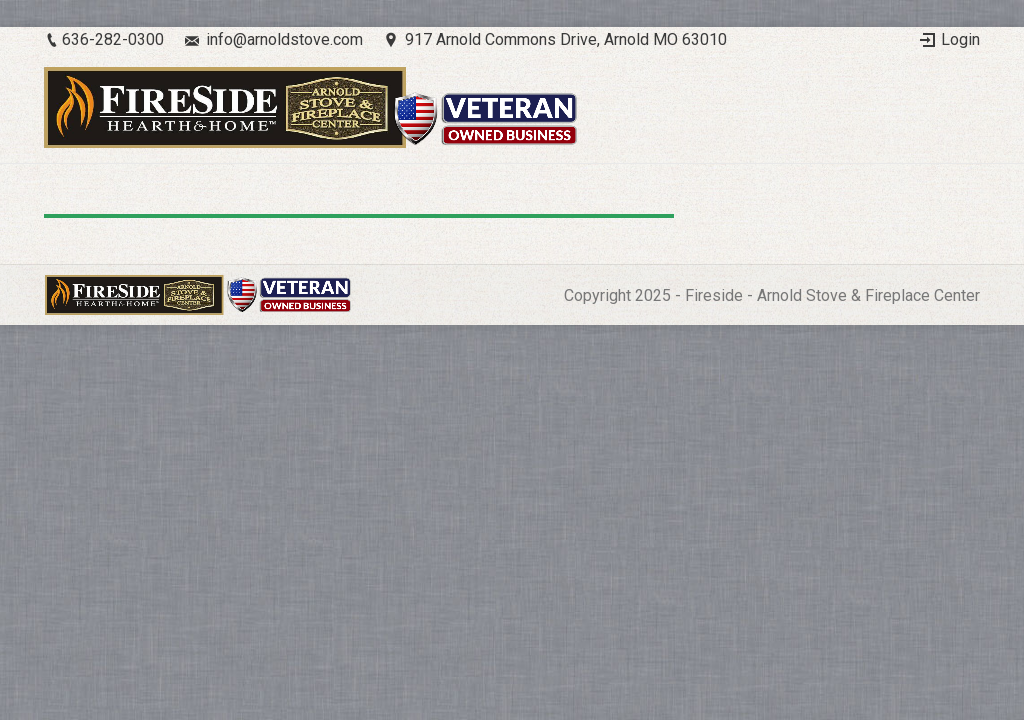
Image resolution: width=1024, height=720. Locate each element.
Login (960, 39)
